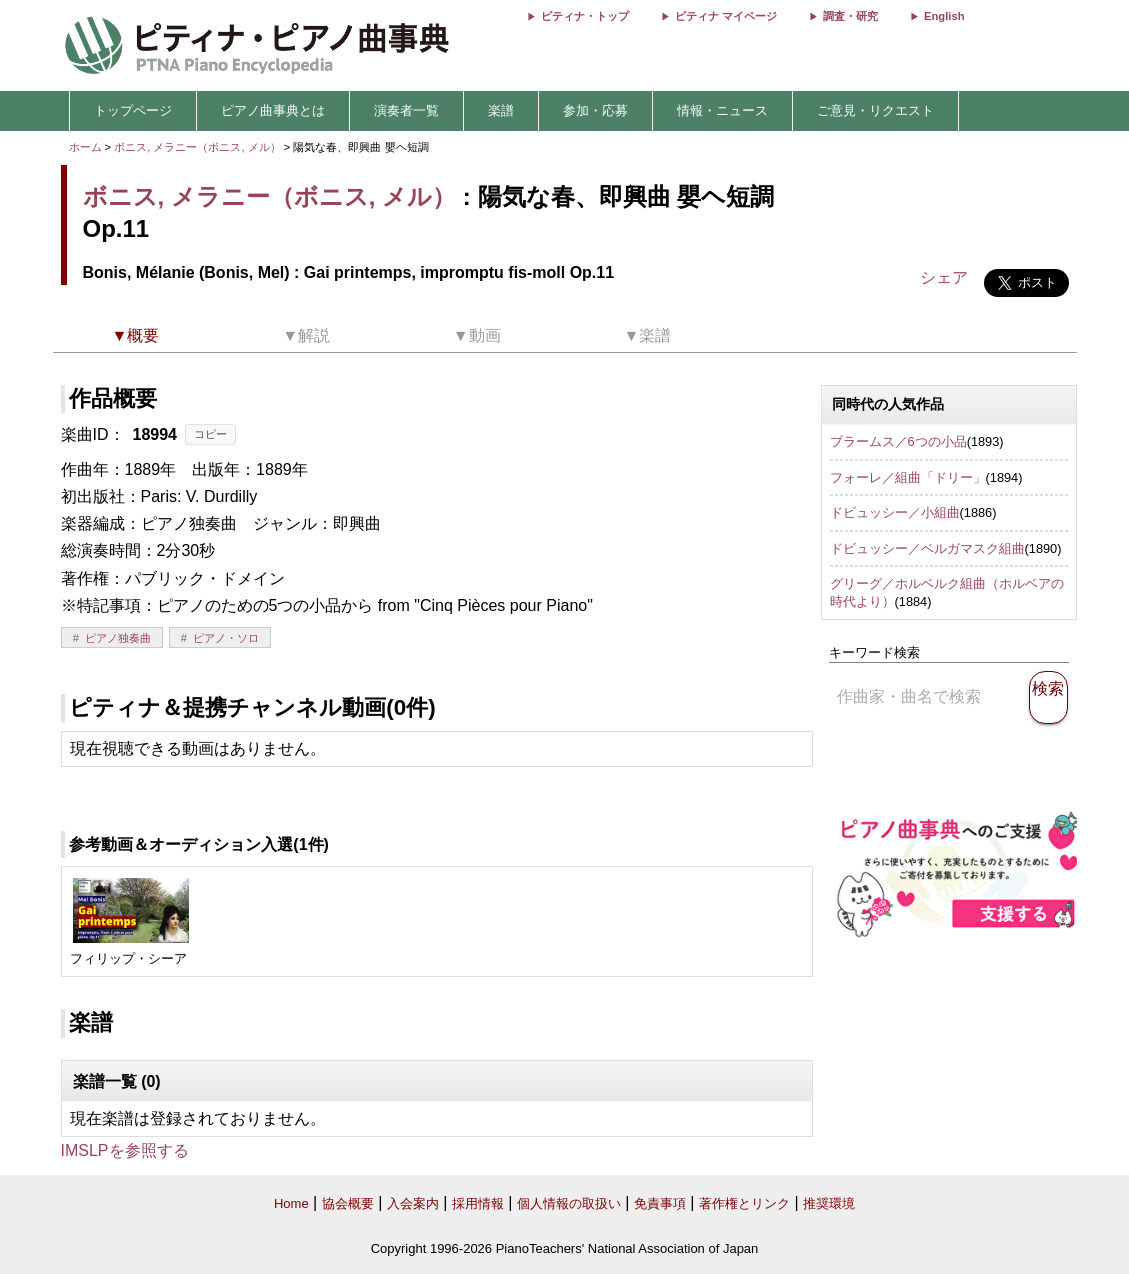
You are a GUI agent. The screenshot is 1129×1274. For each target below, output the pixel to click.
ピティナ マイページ (726, 16)
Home (291, 1203)
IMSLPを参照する (125, 1150)
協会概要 (348, 1203)
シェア (944, 277)
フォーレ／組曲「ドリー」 (908, 477)
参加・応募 (595, 110)
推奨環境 (829, 1203)
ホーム (85, 147)
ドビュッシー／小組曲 (895, 512)
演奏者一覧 (406, 110)
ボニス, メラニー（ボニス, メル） (197, 147)
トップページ (133, 110)
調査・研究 (850, 16)
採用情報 (478, 1203)
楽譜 (501, 110)
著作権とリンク (744, 1203)
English (944, 16)
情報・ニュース (722, 110)
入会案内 (413, 1203)
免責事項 (660, 1203)
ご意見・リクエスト (875, 110)
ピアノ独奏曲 (118, 638)
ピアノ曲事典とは (273, 110)
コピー (210, 434)
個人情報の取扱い (569, 1203)
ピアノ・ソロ (226, 638)
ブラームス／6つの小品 (898, 441)
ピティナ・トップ (585, 16)
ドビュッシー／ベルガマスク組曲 (927, 548)
